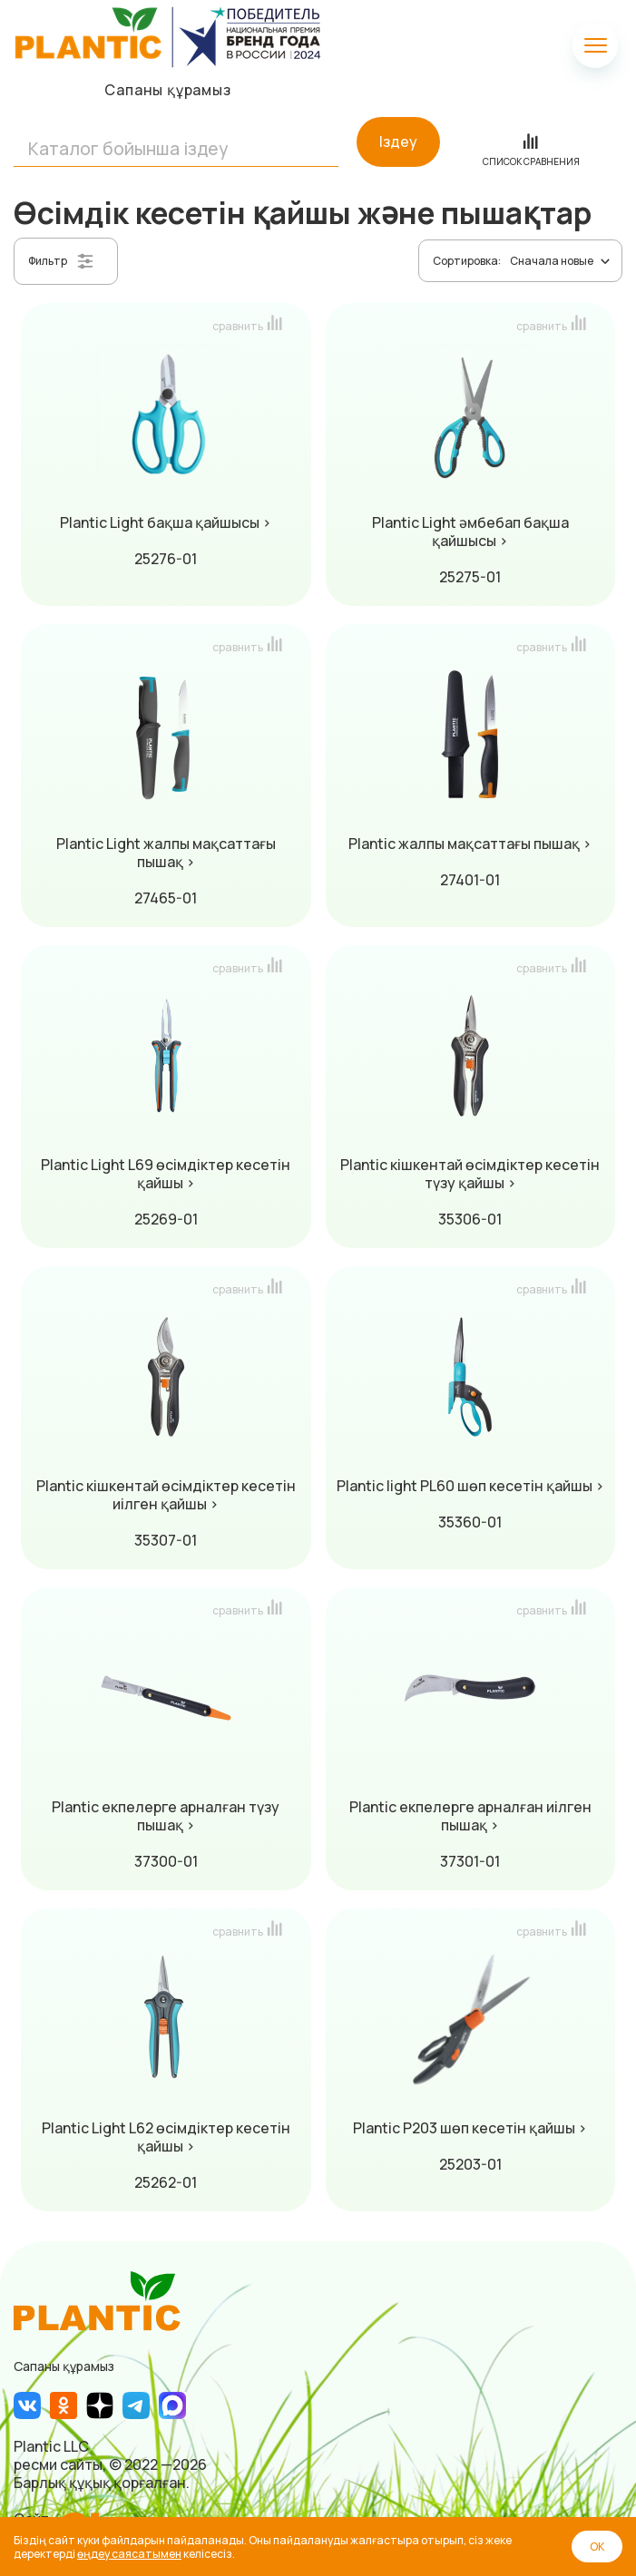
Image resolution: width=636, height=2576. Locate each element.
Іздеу (398, 141)
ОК (597, 2546)
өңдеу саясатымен (129, 2553)
